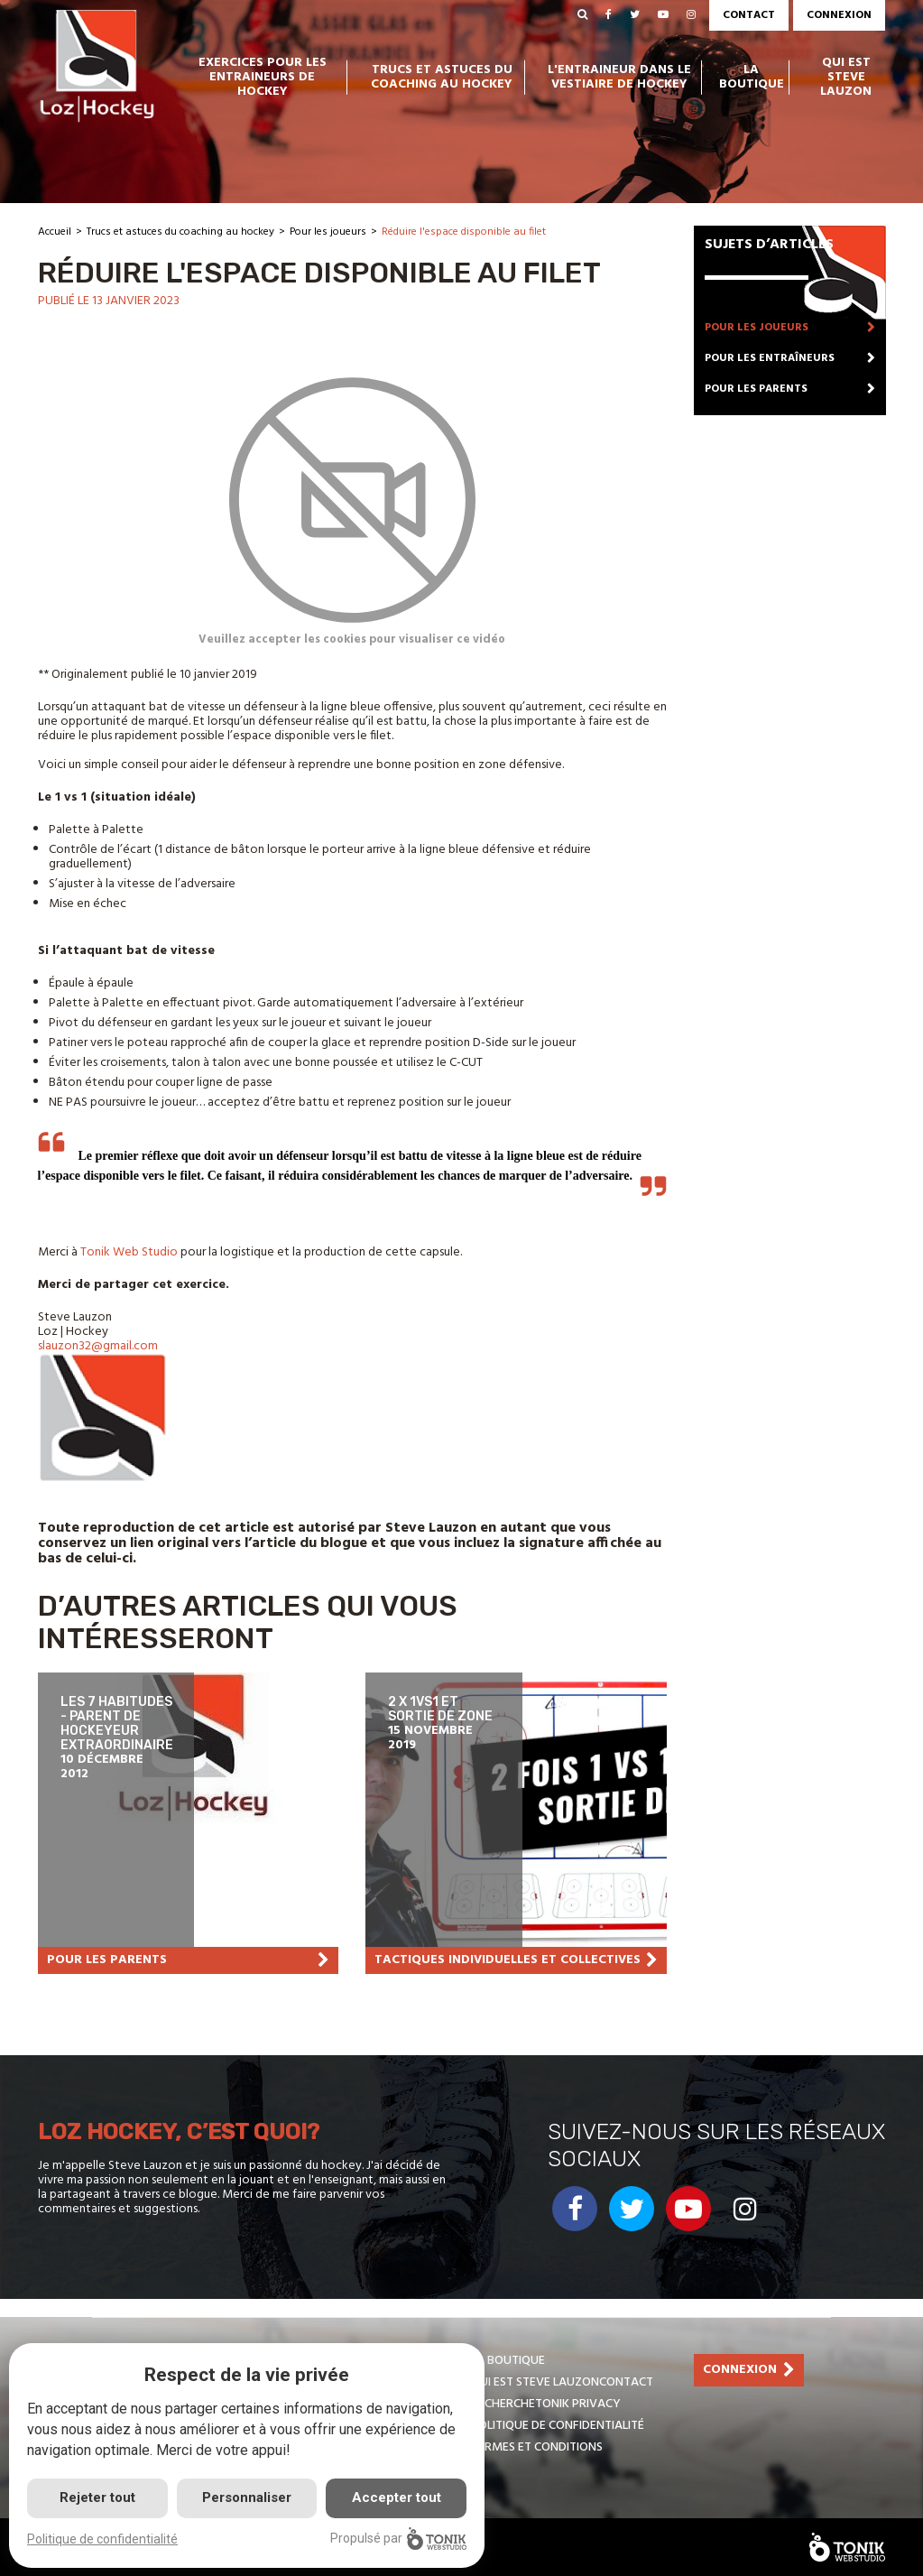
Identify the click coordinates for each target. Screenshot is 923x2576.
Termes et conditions (537, 2447)
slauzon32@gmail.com (98, 1346)
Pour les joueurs (328, 232)
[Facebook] (608, 15)
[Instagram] (691, 15)
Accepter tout (396, 2497)
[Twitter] (635, 15)
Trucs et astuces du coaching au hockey (441, 77)
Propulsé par (398, 2538)
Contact (749, 15)
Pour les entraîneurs (770, 358)
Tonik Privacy (578, 2404)
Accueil (54, 232)
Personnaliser (246, 2497)
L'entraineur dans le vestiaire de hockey (619, 77)
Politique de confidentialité (557, 2425)
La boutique (751, 77)
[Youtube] (663, 15)
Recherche (503, 2404)
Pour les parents (756, 389)
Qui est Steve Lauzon (846, 77)
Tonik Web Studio (130, 1252)
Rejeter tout (97, 2497)
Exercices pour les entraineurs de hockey (262, 77)
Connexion (839, 15)
